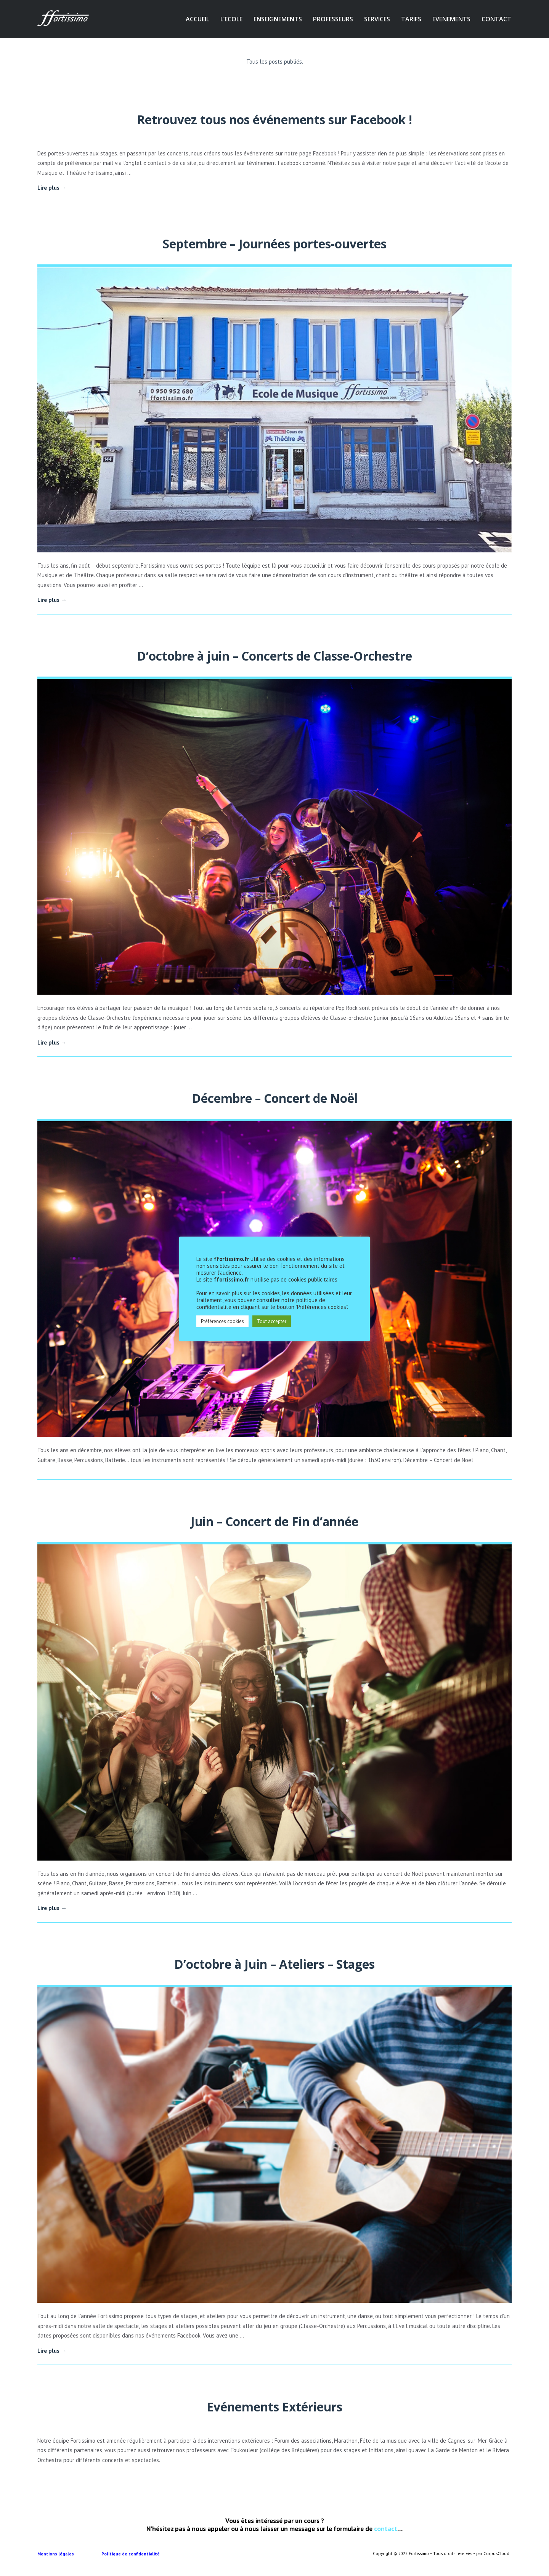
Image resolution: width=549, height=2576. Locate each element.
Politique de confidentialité (131, 2554)
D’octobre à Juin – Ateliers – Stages (274, 1964)
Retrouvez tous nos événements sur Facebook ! (274, 119)
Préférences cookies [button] (222, 1321)
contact (385, 2528)
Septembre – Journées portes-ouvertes (275, 243)
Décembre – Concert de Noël (275, 1098)
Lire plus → (52, 187)
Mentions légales (69, 2554)
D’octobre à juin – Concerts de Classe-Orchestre (274, 656)
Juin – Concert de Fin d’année (274, 1521)
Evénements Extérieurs (274, 2406)
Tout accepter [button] (271, 1321)
